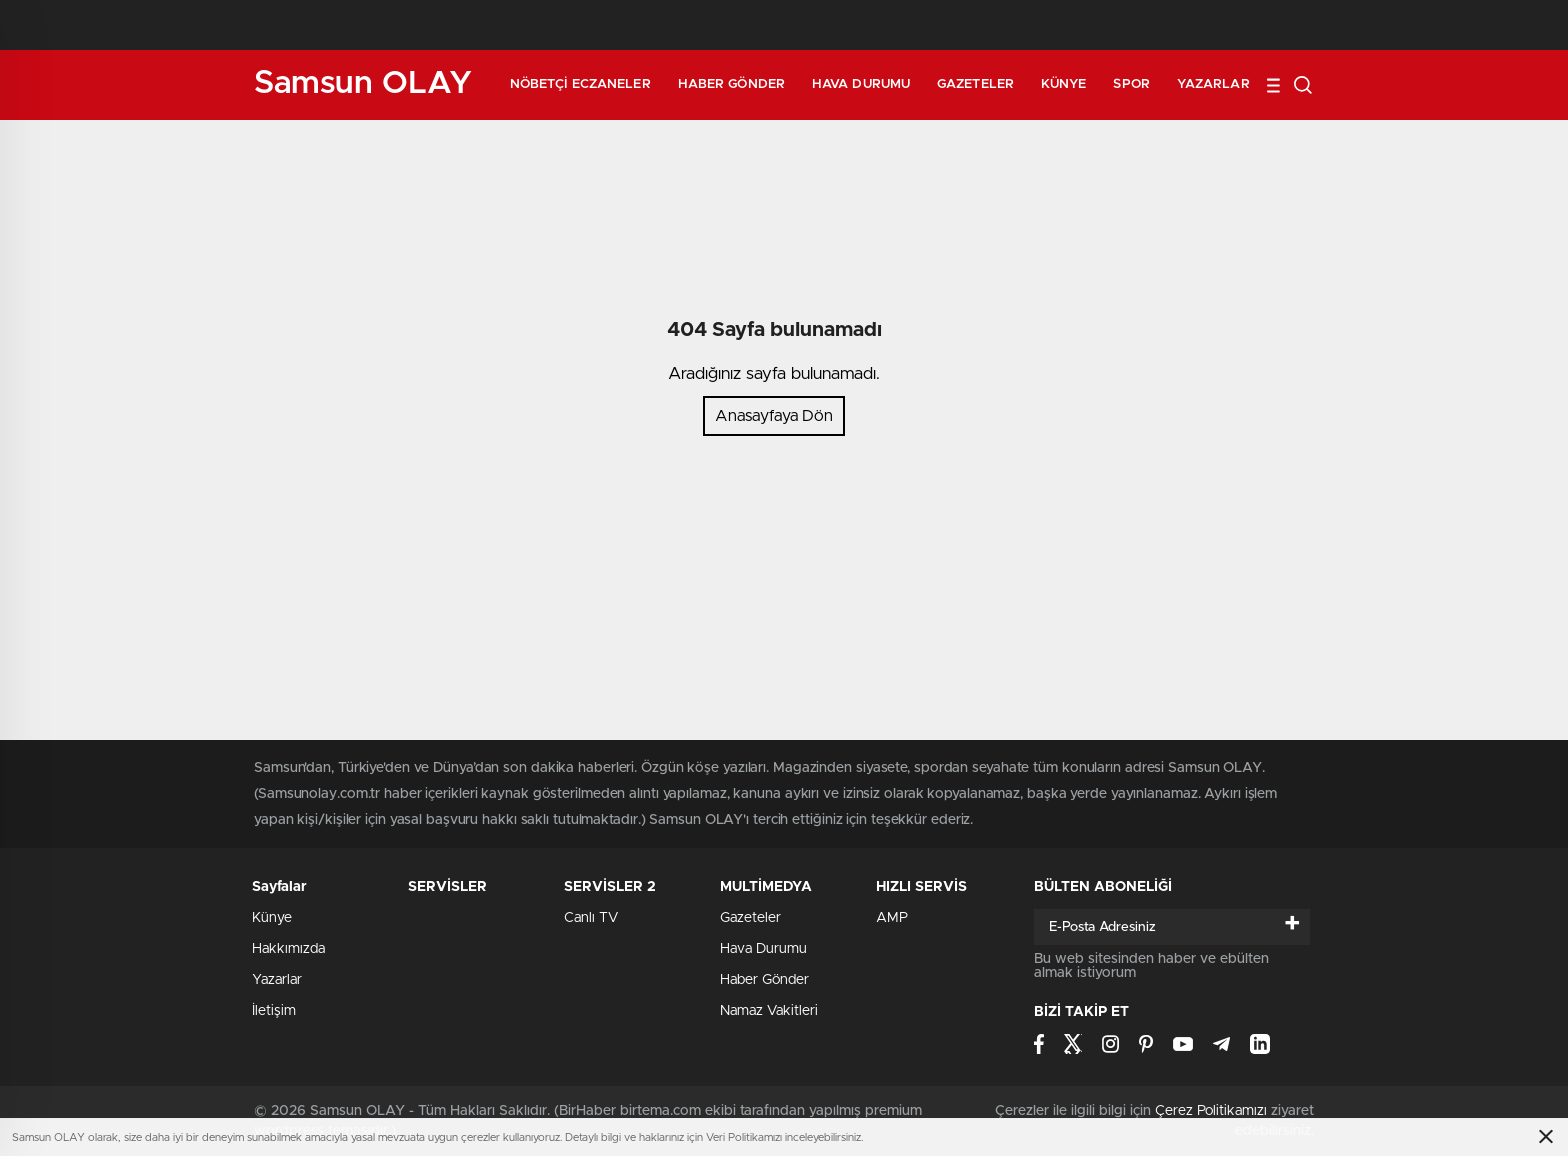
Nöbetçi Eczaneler (580, 84)
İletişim (274, 1011)
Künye (1064, 84)
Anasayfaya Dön (774, 416)
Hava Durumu (861, 84)
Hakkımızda (288, 949)
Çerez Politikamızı (1211, 1111)
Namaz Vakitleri (769, 1011)
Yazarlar (1213, 84)
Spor (1131, 84)
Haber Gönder (731, 84)
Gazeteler (975, 84)
